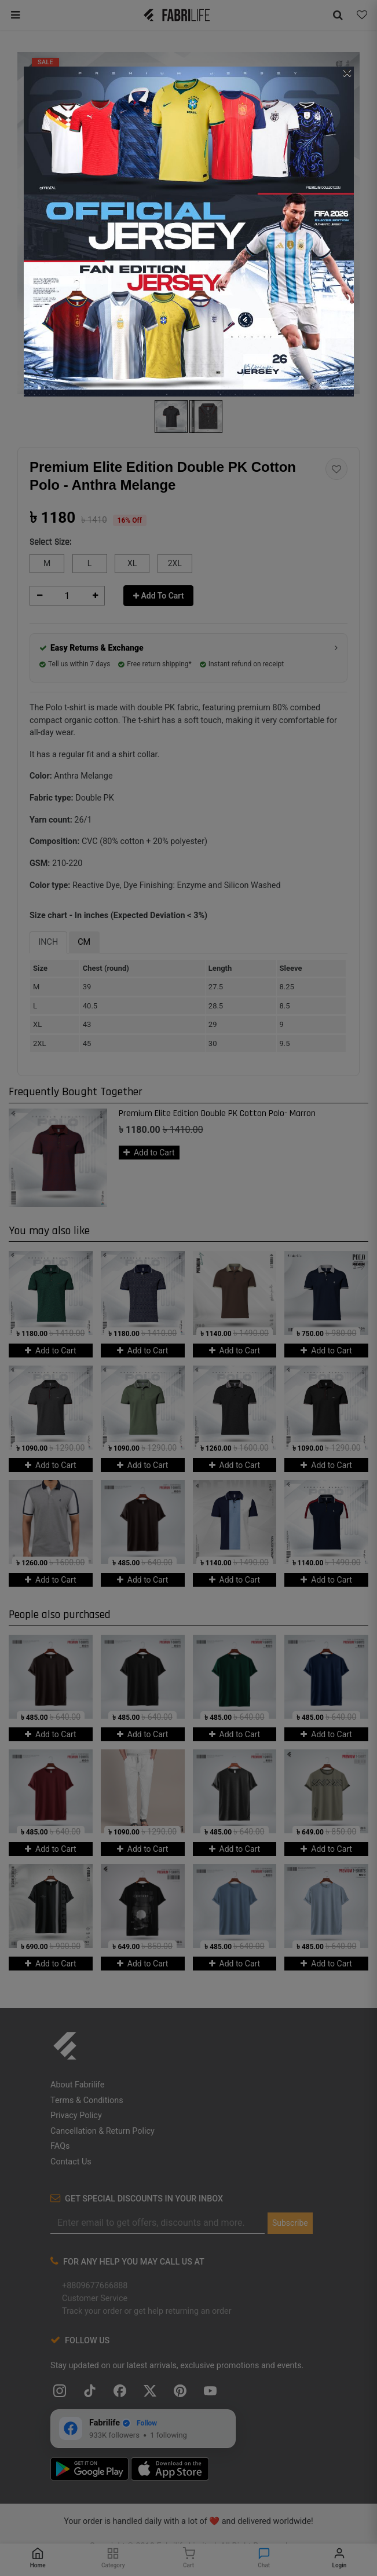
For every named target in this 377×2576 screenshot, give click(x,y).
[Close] (347, 72)
